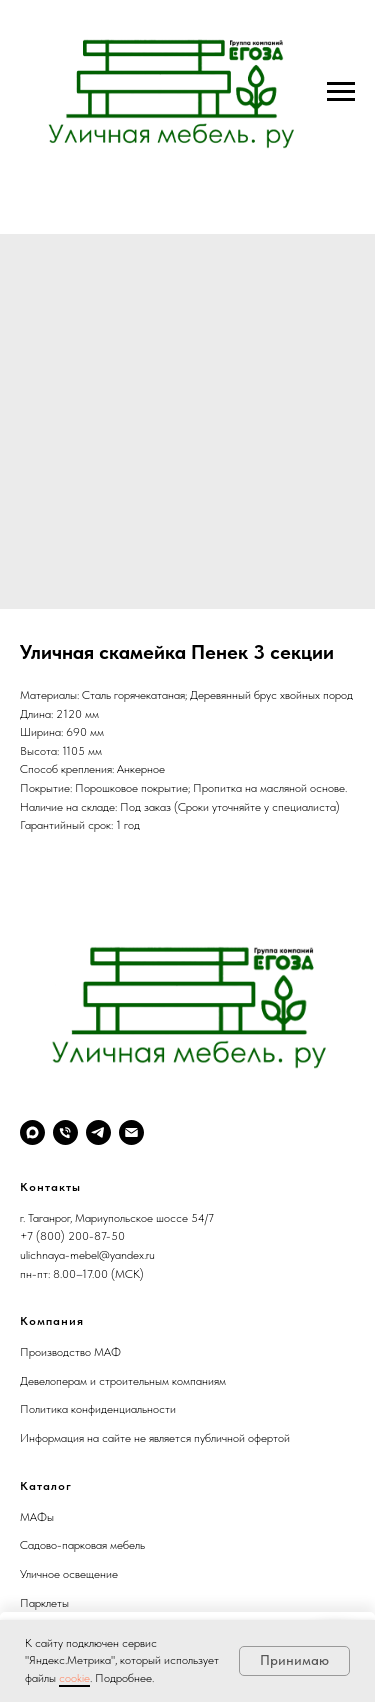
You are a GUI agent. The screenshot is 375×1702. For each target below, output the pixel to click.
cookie (74, 1678)
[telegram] (98, 1132)
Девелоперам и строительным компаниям (123, 1381)
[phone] (65, 1132)
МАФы (37, 1517)
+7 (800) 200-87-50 (72, 1236)
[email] (131, 1132)
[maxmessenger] (32, 1132)
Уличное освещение (69, 1574)
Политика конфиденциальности (98, 1409)
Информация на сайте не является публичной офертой (155, 1438)
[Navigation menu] (341, 92)
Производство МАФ (70, 1352)
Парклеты (44, 1603)
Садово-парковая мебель (82, 1545)
